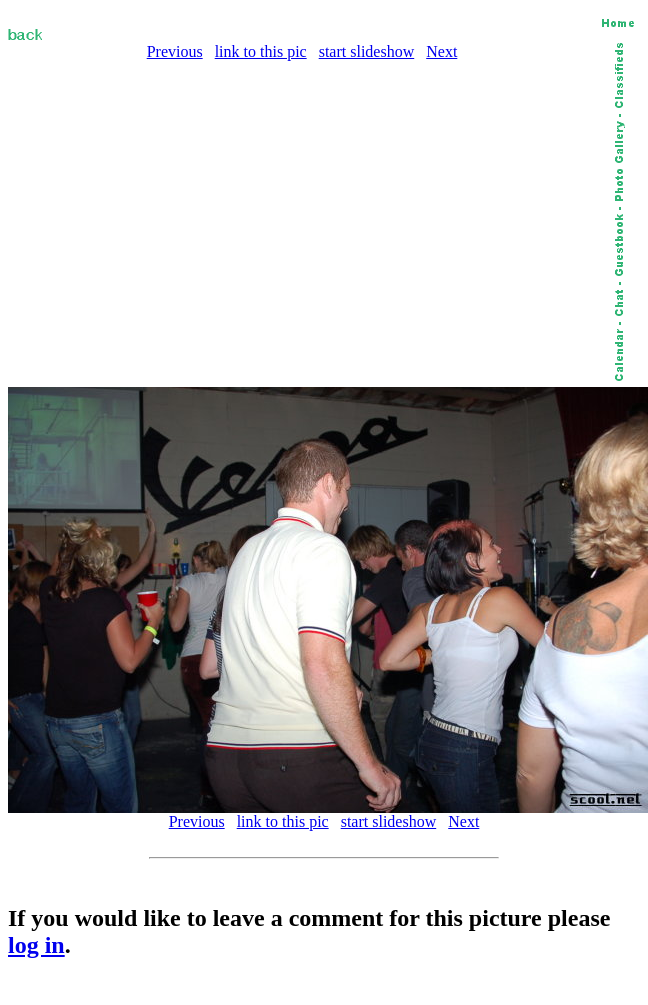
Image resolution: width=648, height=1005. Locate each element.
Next (441, 51)
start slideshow (367, 51)
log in (36, 945)
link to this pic (261, 51)
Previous (175, 51)
